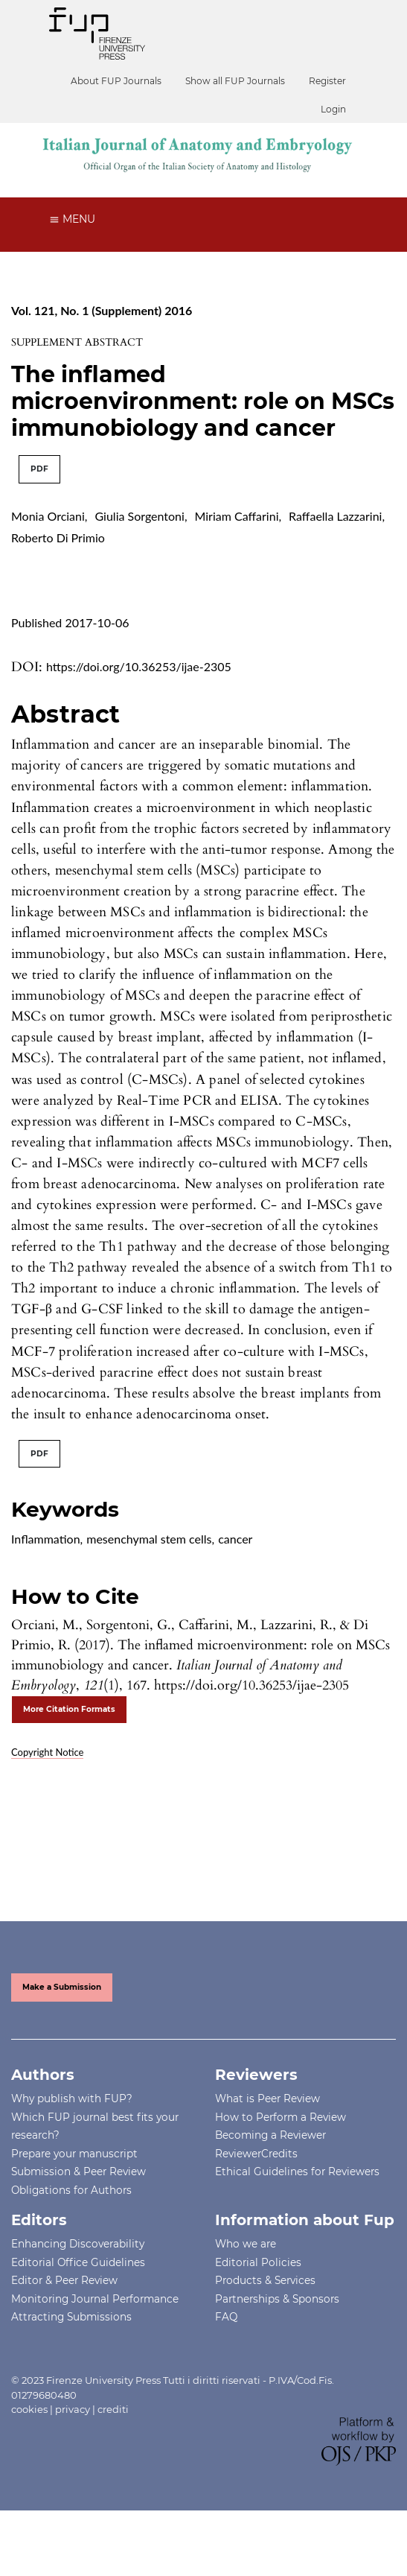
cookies (29, 2409)
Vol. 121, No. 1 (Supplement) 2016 (101, 310)
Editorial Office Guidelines (78, 2262)
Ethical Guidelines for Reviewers (297, 2171)
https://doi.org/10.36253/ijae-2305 (138, 666)
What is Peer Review (267, 2098)
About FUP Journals (116, 80)
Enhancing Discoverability (77, 2244)
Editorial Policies (258, 2262)
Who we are (245, 2244)
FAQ (226, 2317)
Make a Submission (61, 1987)
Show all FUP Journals (235, 80)
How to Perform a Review (280, 2117)
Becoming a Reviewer (270, 2135)
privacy (72, 2409)
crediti (113, 2409)
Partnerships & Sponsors (277, 2299)
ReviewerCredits (256, 2154)
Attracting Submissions (71, 2317)
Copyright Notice (47, 1752)
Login (333, 109)
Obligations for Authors (71, 2190)
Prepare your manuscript (74, 2154)
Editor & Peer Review (64, 2280)
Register (327, 80)
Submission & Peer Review (78, 2171)
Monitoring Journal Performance (95, 2299)
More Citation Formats (69, 1709)
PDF (39, 469)
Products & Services (265, 2280)
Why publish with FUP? (71, 2098)
